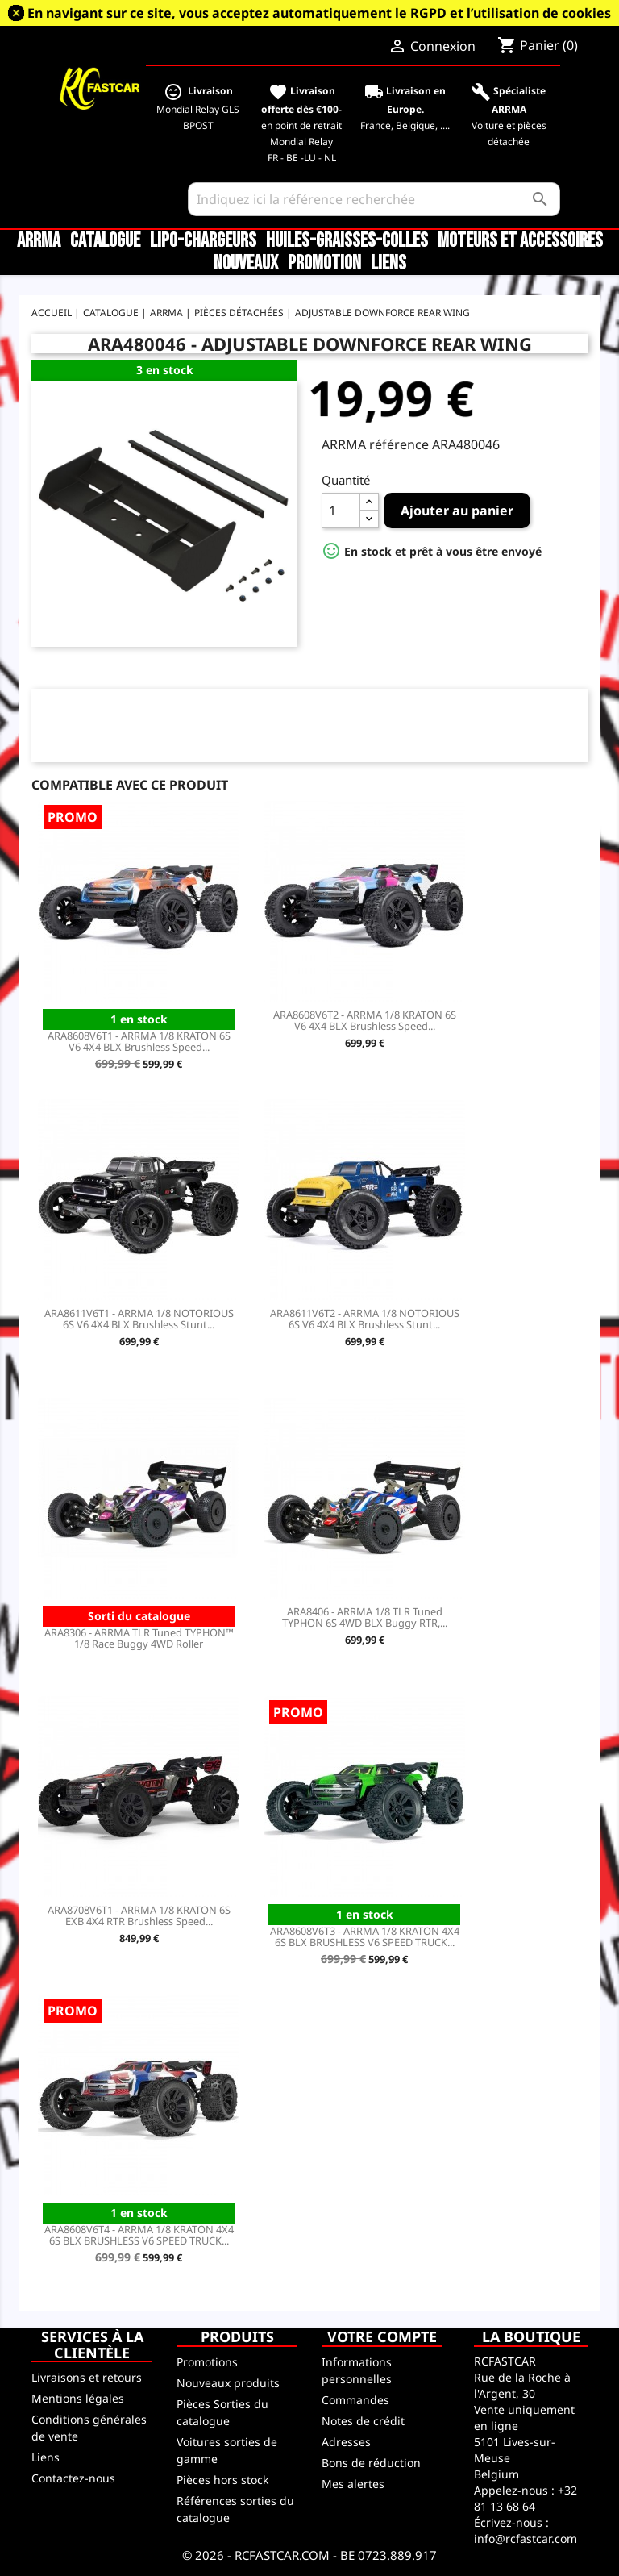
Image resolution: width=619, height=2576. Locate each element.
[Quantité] (341, 510)
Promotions (207, 2362)
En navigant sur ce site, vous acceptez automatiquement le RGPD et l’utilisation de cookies (319, 13)
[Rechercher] (374, 199)
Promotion (324, 263)
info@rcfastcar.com (525, 2538)
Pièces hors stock (222, 2479)
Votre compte (382, 2336)
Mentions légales (77, 2398)
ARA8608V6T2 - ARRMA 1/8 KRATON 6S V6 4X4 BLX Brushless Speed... (364, 1020)
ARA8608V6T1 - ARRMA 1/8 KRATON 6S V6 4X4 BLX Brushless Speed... (139, 1041)
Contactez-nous (73, 2478)
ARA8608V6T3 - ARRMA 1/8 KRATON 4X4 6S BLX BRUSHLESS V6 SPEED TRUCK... (364, 1936)
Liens (388, 263)
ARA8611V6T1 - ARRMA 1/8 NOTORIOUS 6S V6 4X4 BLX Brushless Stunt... (139, 1318)
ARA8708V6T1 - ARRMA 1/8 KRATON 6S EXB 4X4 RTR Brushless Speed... (139, 1915)
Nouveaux (246, 263)
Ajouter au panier (457, 510)
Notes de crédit (363, 2420)
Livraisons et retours (86, 2377)
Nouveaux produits (228, 2383)
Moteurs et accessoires (520, 241)
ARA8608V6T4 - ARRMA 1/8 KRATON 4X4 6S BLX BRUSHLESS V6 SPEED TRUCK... (139, 2235)
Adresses (346, 2441)
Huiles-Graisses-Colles (347, 241)
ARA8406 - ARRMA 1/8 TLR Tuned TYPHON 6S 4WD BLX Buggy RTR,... (364, 1617)
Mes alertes (353, 2483)
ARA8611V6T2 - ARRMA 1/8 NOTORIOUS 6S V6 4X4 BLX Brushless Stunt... (364, 1318)
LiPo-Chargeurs (203, 241)
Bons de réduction (371, 2462)
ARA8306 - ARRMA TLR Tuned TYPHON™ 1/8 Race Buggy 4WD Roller (139, 1638)
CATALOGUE (105, 241)
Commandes (355, 2399)
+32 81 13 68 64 (525, 2498)
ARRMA (38, 241)
